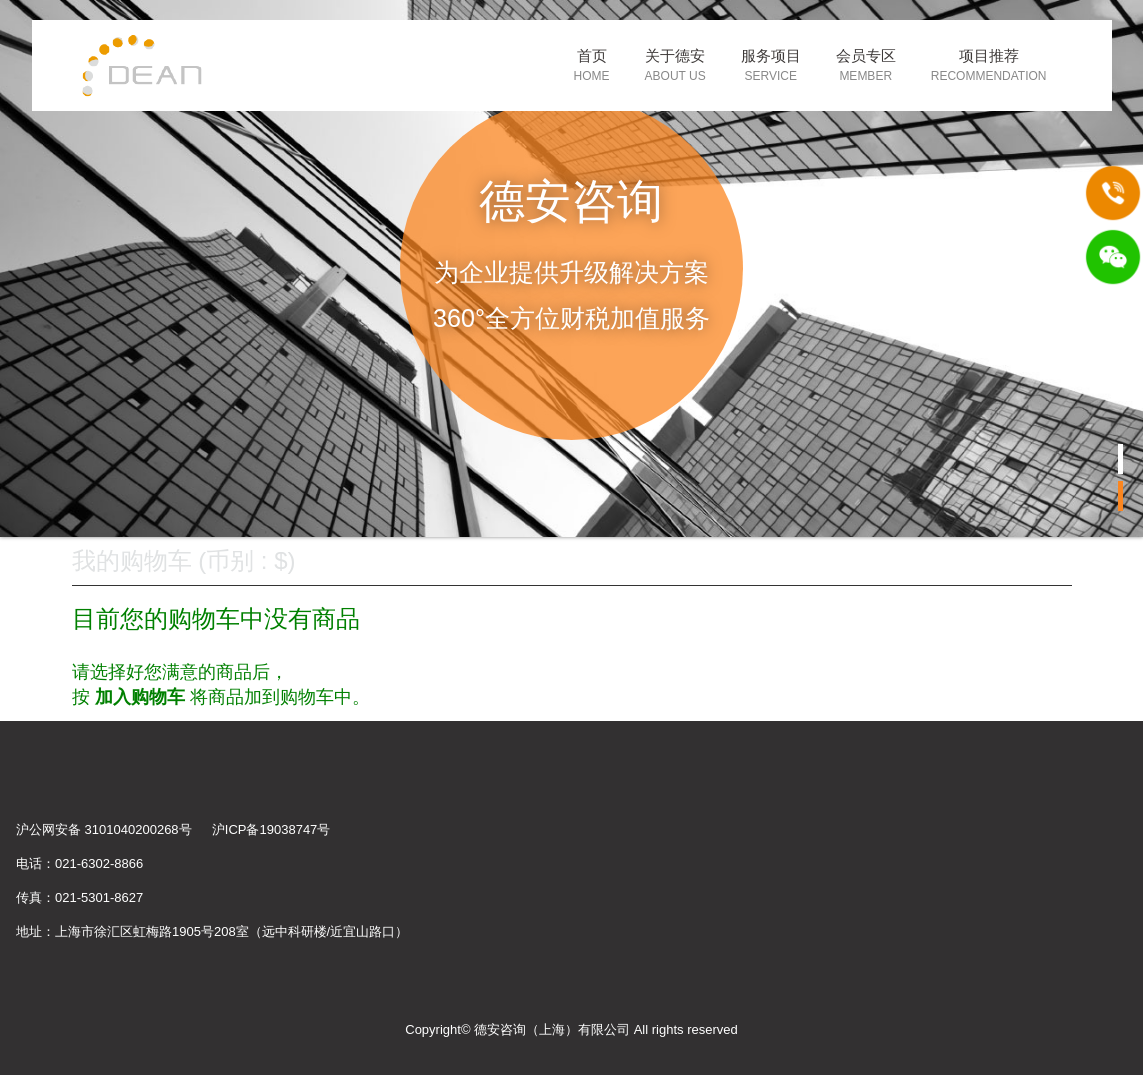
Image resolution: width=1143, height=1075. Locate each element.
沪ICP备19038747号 (271, 829)
